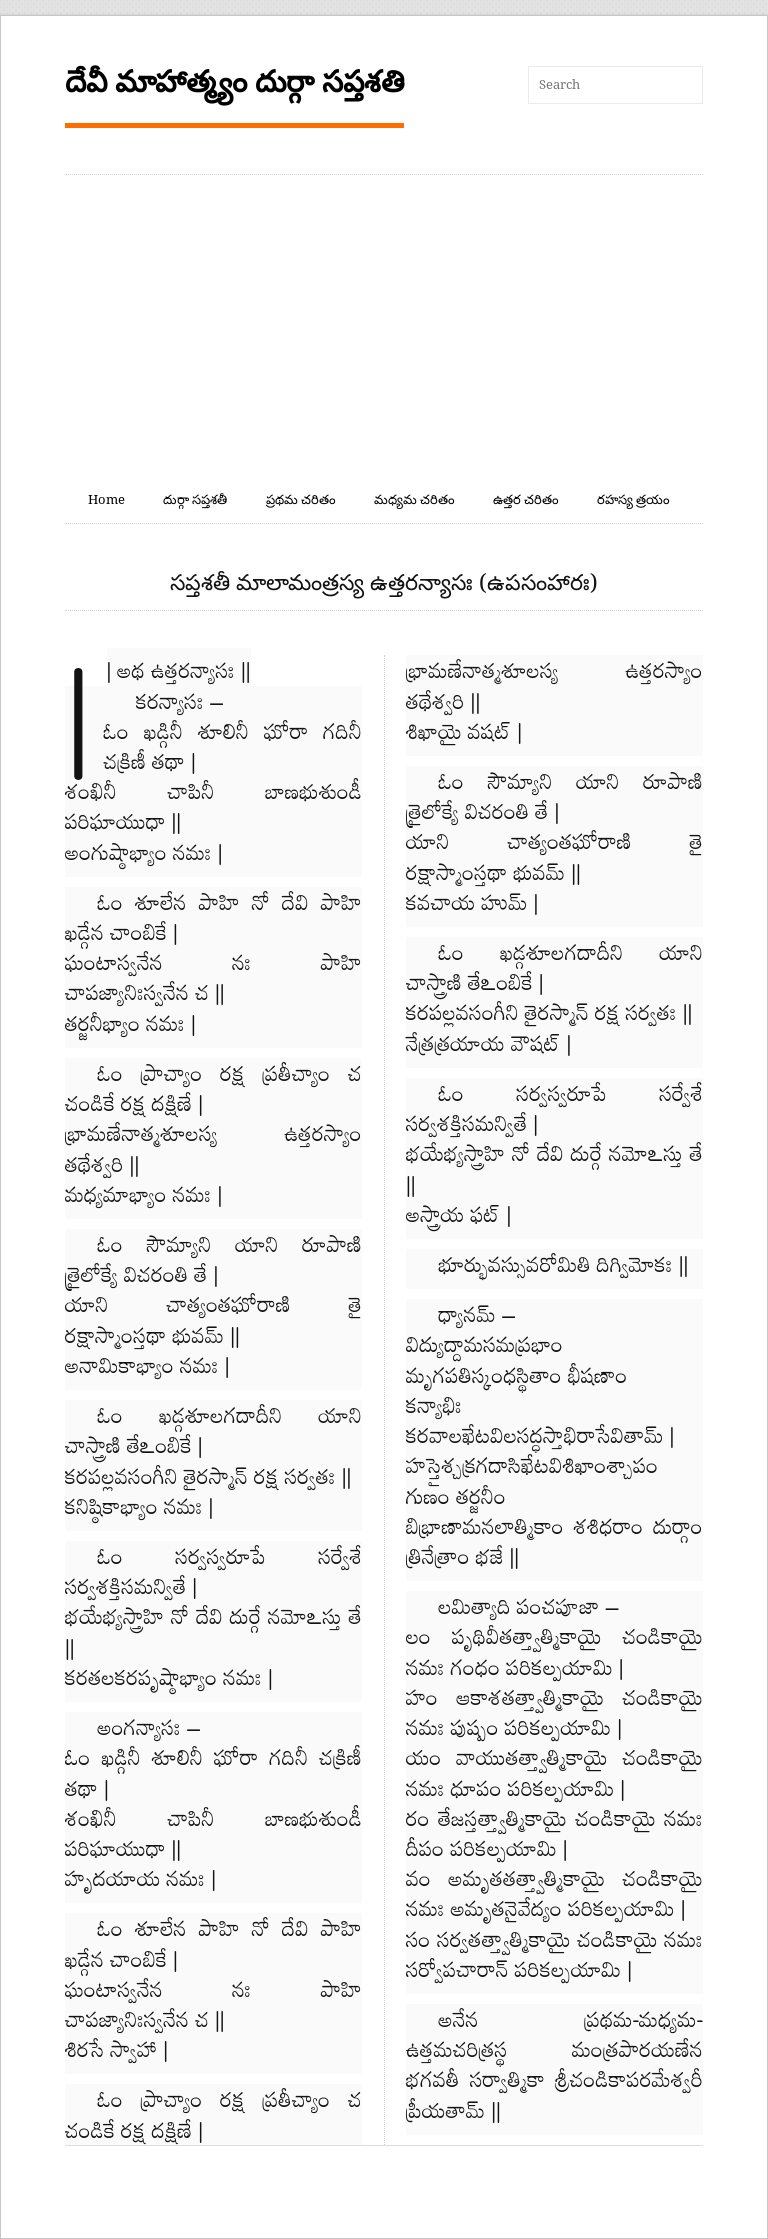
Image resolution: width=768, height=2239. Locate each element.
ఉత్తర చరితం (526, 499)
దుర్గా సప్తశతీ (195, 499)
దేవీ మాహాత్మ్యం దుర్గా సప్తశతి (234, 81)
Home (106, 499)
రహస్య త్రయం (633, 499)
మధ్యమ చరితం (414, 499)
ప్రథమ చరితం (301, 499)
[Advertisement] (384, 325)
